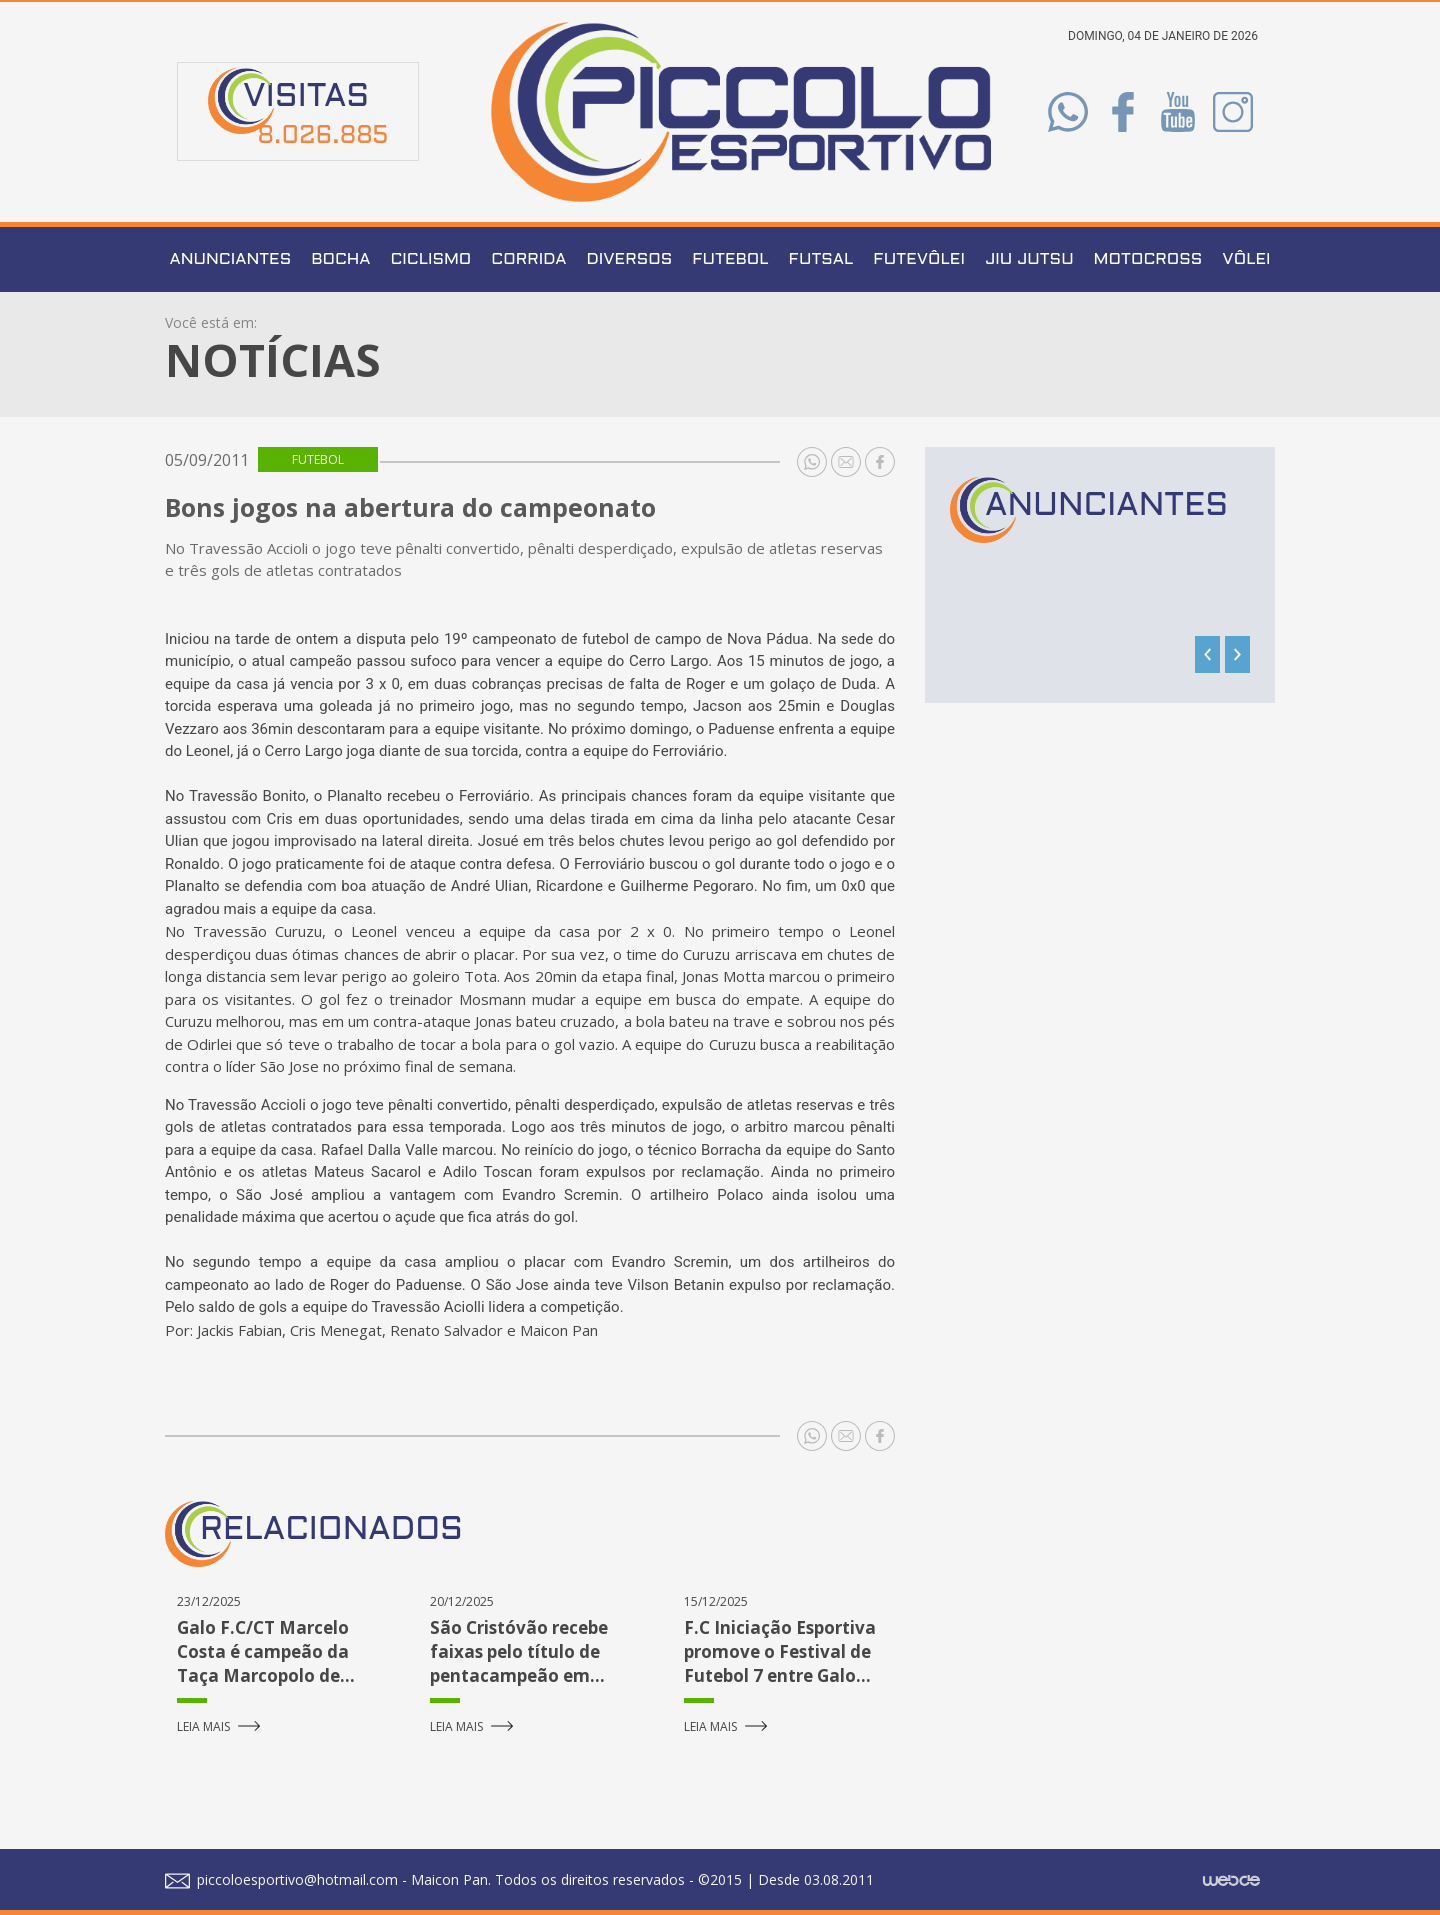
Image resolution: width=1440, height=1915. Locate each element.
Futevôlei (919, 259)
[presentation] (1207, 654)
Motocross (1148, 259)
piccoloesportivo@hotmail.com (281, 1879)
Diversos (630, 259)
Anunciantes (231, 259)
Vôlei (1246, 259)
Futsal (821, 259)
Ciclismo (430, 259)
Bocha (340, 259)
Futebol (730, 259)
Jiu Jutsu (1029, 259)
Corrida (528, 259)
